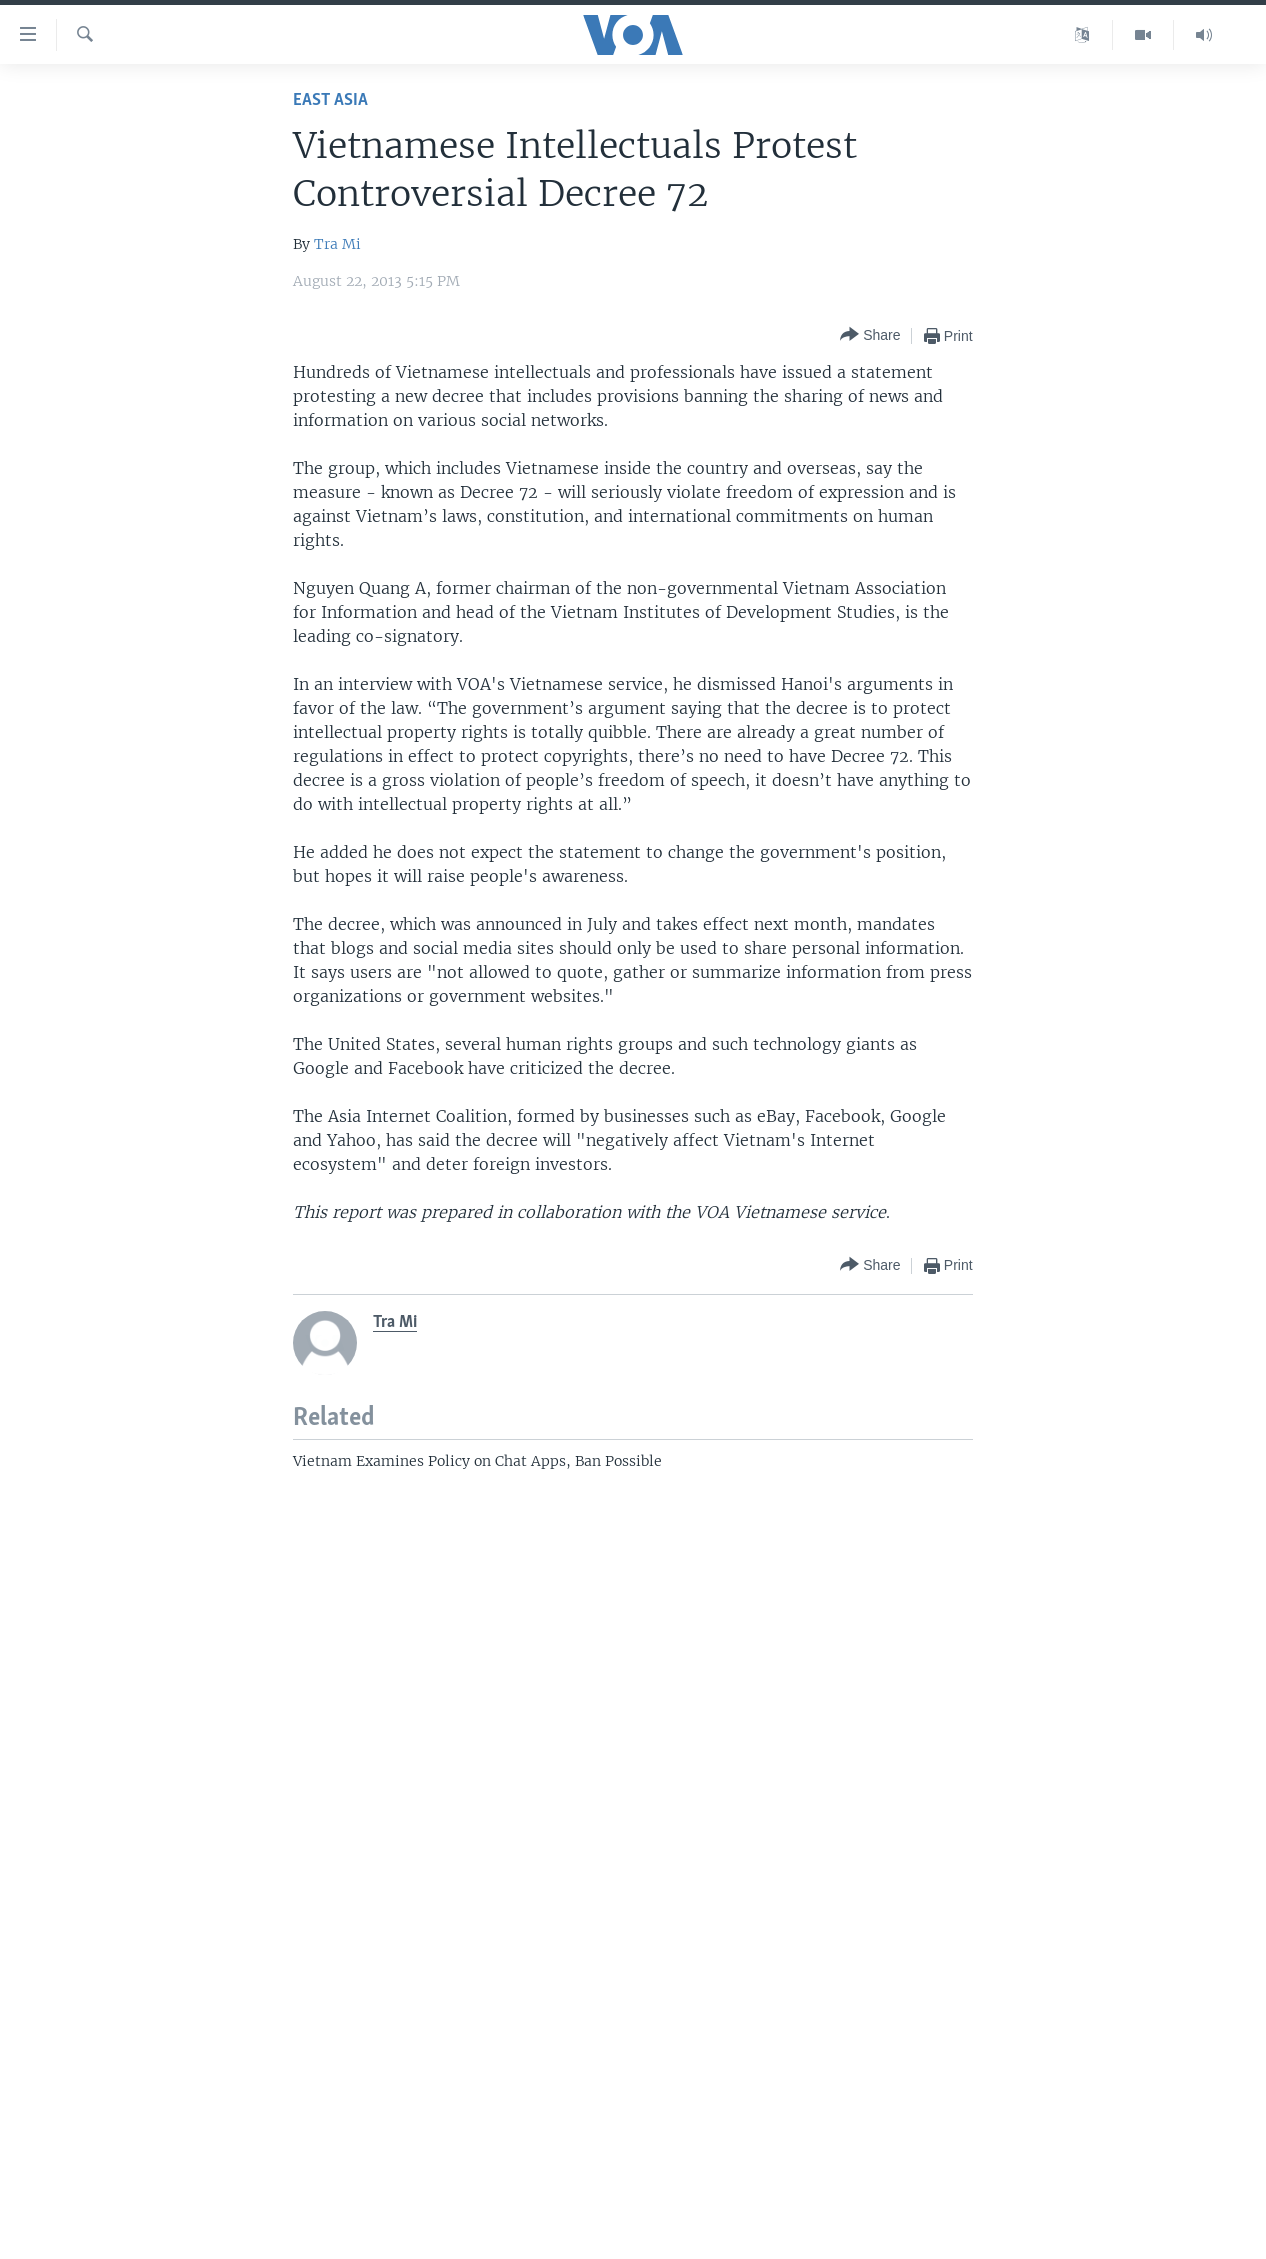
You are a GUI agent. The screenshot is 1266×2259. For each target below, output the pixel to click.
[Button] (870, 335)
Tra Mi (337, 244)
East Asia (330, 100)
